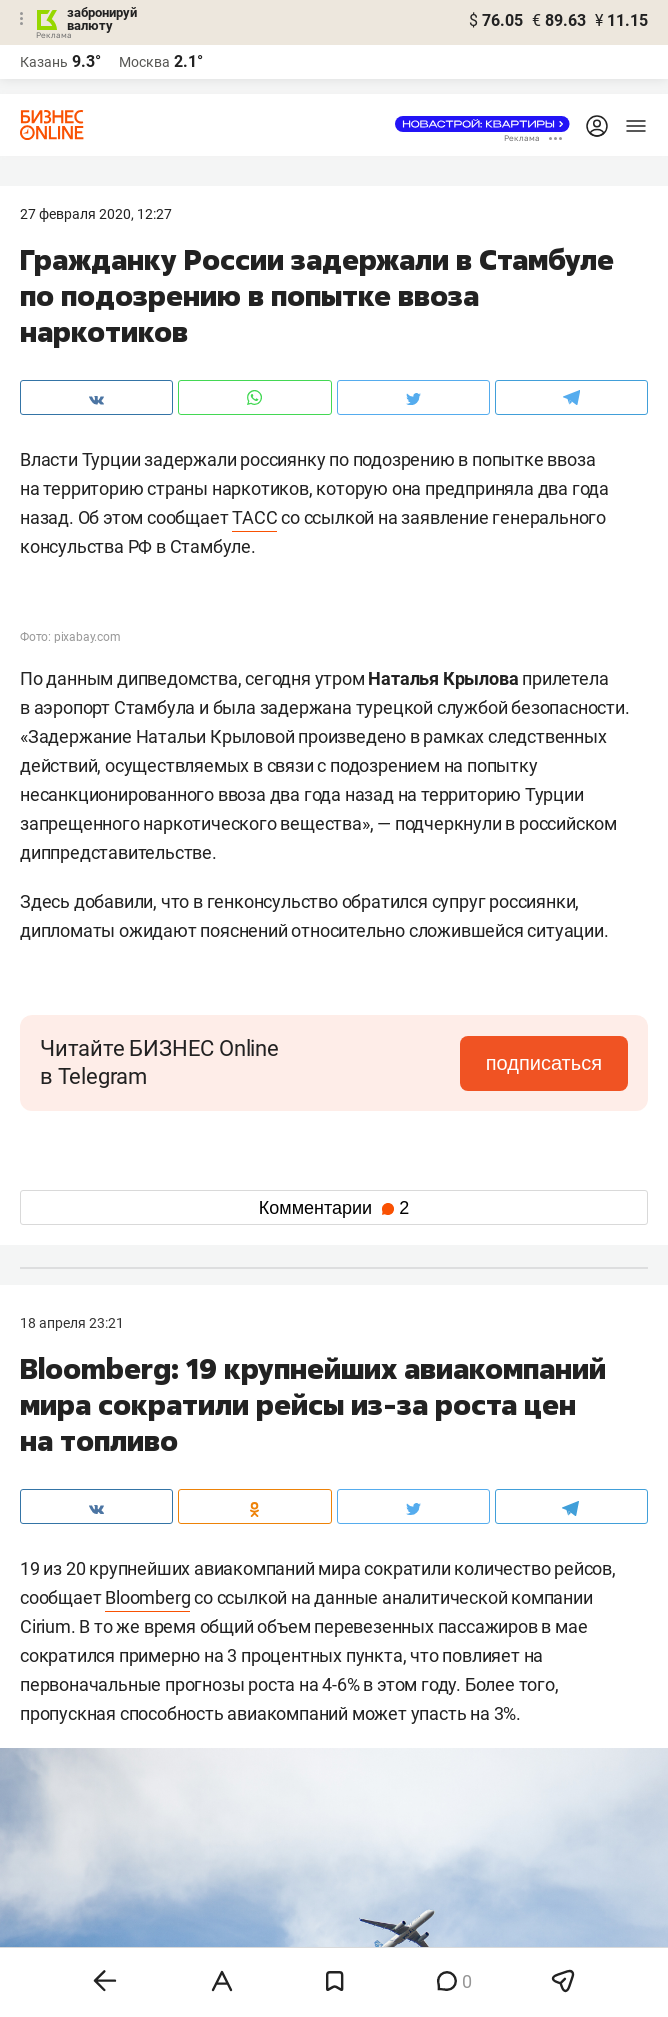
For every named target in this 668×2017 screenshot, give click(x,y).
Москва (144, 62)
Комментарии (334, 1208)
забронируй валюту (102, 19)
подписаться (544, 1063)
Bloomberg (147, 1597)
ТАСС (254, 517)
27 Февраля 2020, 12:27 (96, 214)
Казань (44, 62)
